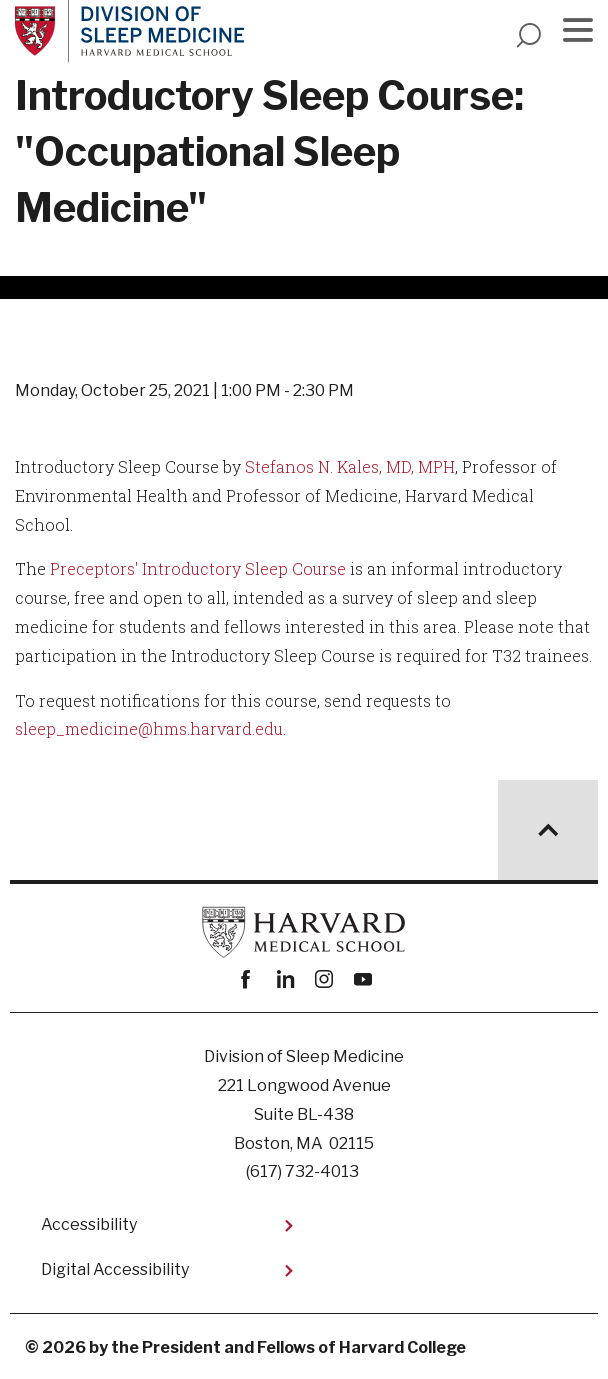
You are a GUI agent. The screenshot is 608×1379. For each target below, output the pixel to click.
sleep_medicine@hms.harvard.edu (149, 728)
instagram (323, 979)
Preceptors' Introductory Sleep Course (198, 568)
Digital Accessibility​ (115, 1269)
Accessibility (89, 1224)
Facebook (245, 979)
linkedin (284, 979)
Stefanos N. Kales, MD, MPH (350, 466)
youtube (362, 979)
